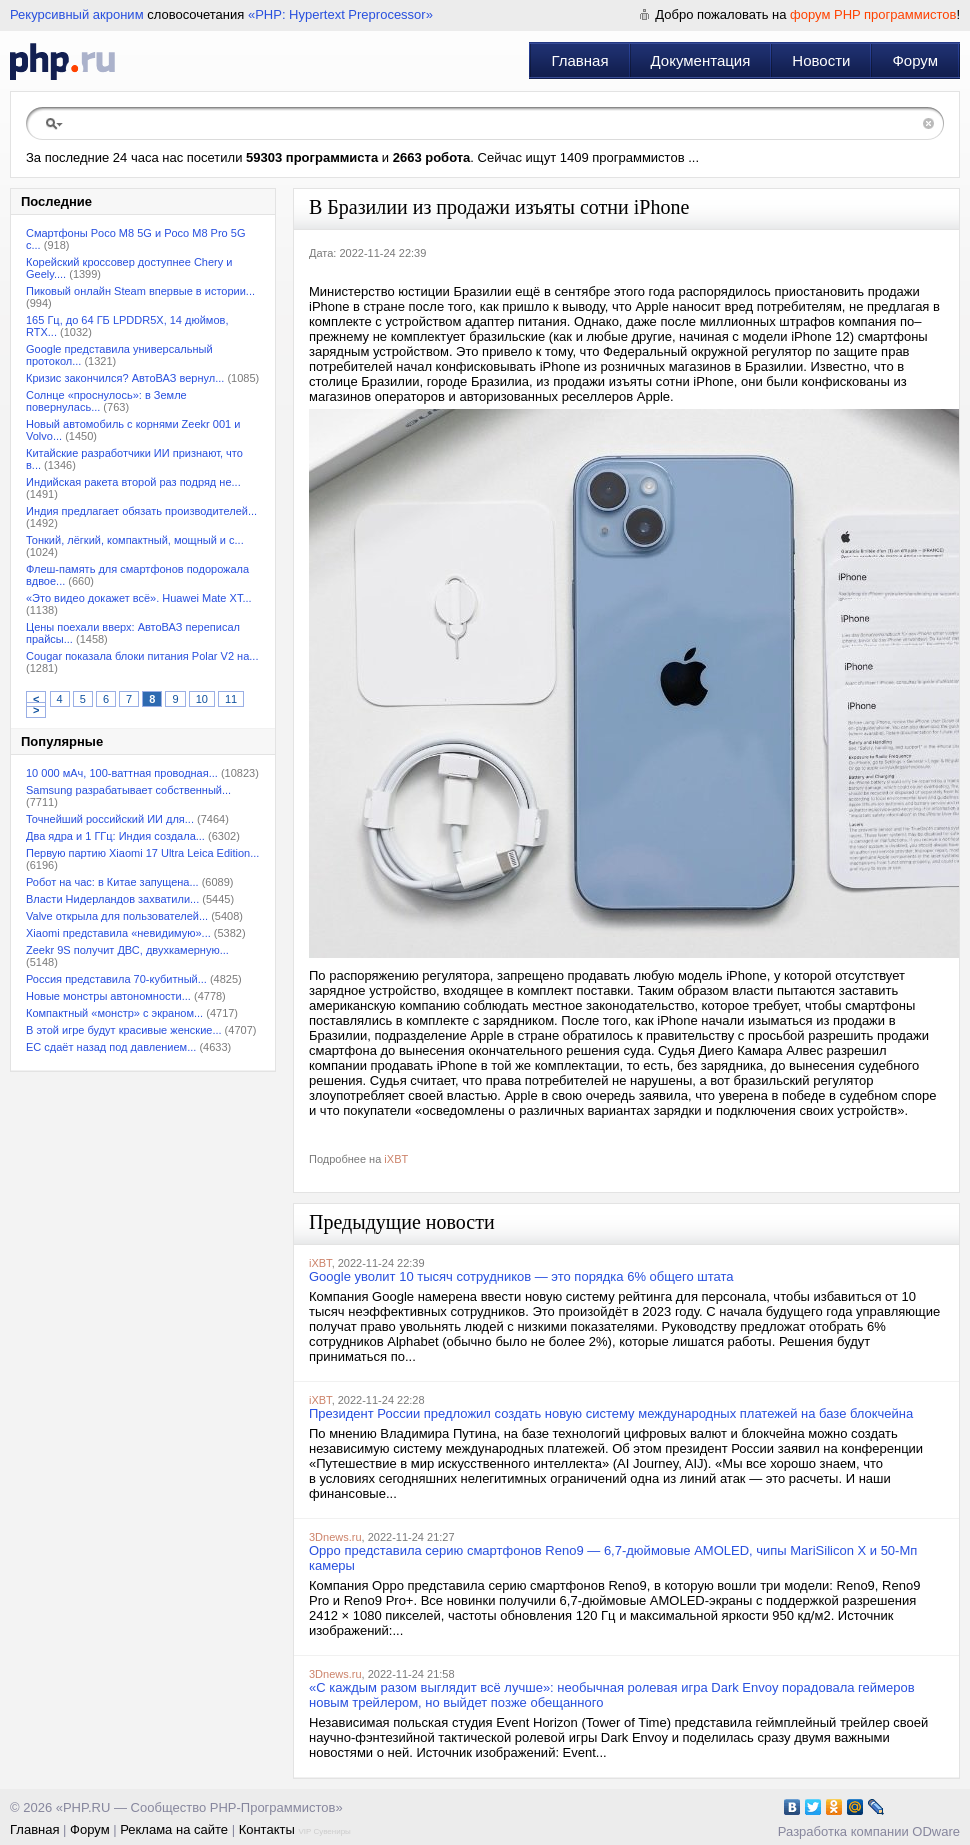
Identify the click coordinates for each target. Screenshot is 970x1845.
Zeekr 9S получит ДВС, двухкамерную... (127, 950)
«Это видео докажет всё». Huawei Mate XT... (139, 598)
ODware (936, 1831)
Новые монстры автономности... (108, 996)
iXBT (396, 1159)
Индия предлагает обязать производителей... (141, 511)
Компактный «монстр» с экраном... (114, 1013)
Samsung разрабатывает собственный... (128, 790)
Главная (579, 60)
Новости (821, 60)
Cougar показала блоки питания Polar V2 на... (142, 656)
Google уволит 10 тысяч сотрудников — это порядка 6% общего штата (521, 1276)
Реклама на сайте (174, 1829)
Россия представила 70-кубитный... (116, 979)
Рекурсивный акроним (77, 14)
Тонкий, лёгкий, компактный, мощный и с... (135, 540)
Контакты (267, 1829)
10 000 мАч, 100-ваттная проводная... (122, 773)
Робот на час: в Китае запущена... (112, 882)
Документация (701, 60)
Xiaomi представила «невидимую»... (118, 933)
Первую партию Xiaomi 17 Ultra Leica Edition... (142, 853)
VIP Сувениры (324, 1831)
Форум (915, 60)
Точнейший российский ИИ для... (110, 819)
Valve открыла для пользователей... (117, 916)
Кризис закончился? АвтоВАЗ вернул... (125, 378)
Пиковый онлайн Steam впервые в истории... (140, 291)
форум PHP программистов (873, 14)
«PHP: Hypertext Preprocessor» (340, 14)
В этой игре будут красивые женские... (124, 1030)
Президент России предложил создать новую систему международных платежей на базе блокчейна (611, 1413)
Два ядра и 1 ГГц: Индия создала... (115, 836)
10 (202, 699)
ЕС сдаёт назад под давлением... (111, 1047)
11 (231, 699)
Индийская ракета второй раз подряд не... (133, 482)
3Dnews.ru (335, 1537)
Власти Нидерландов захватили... (112, 899)
